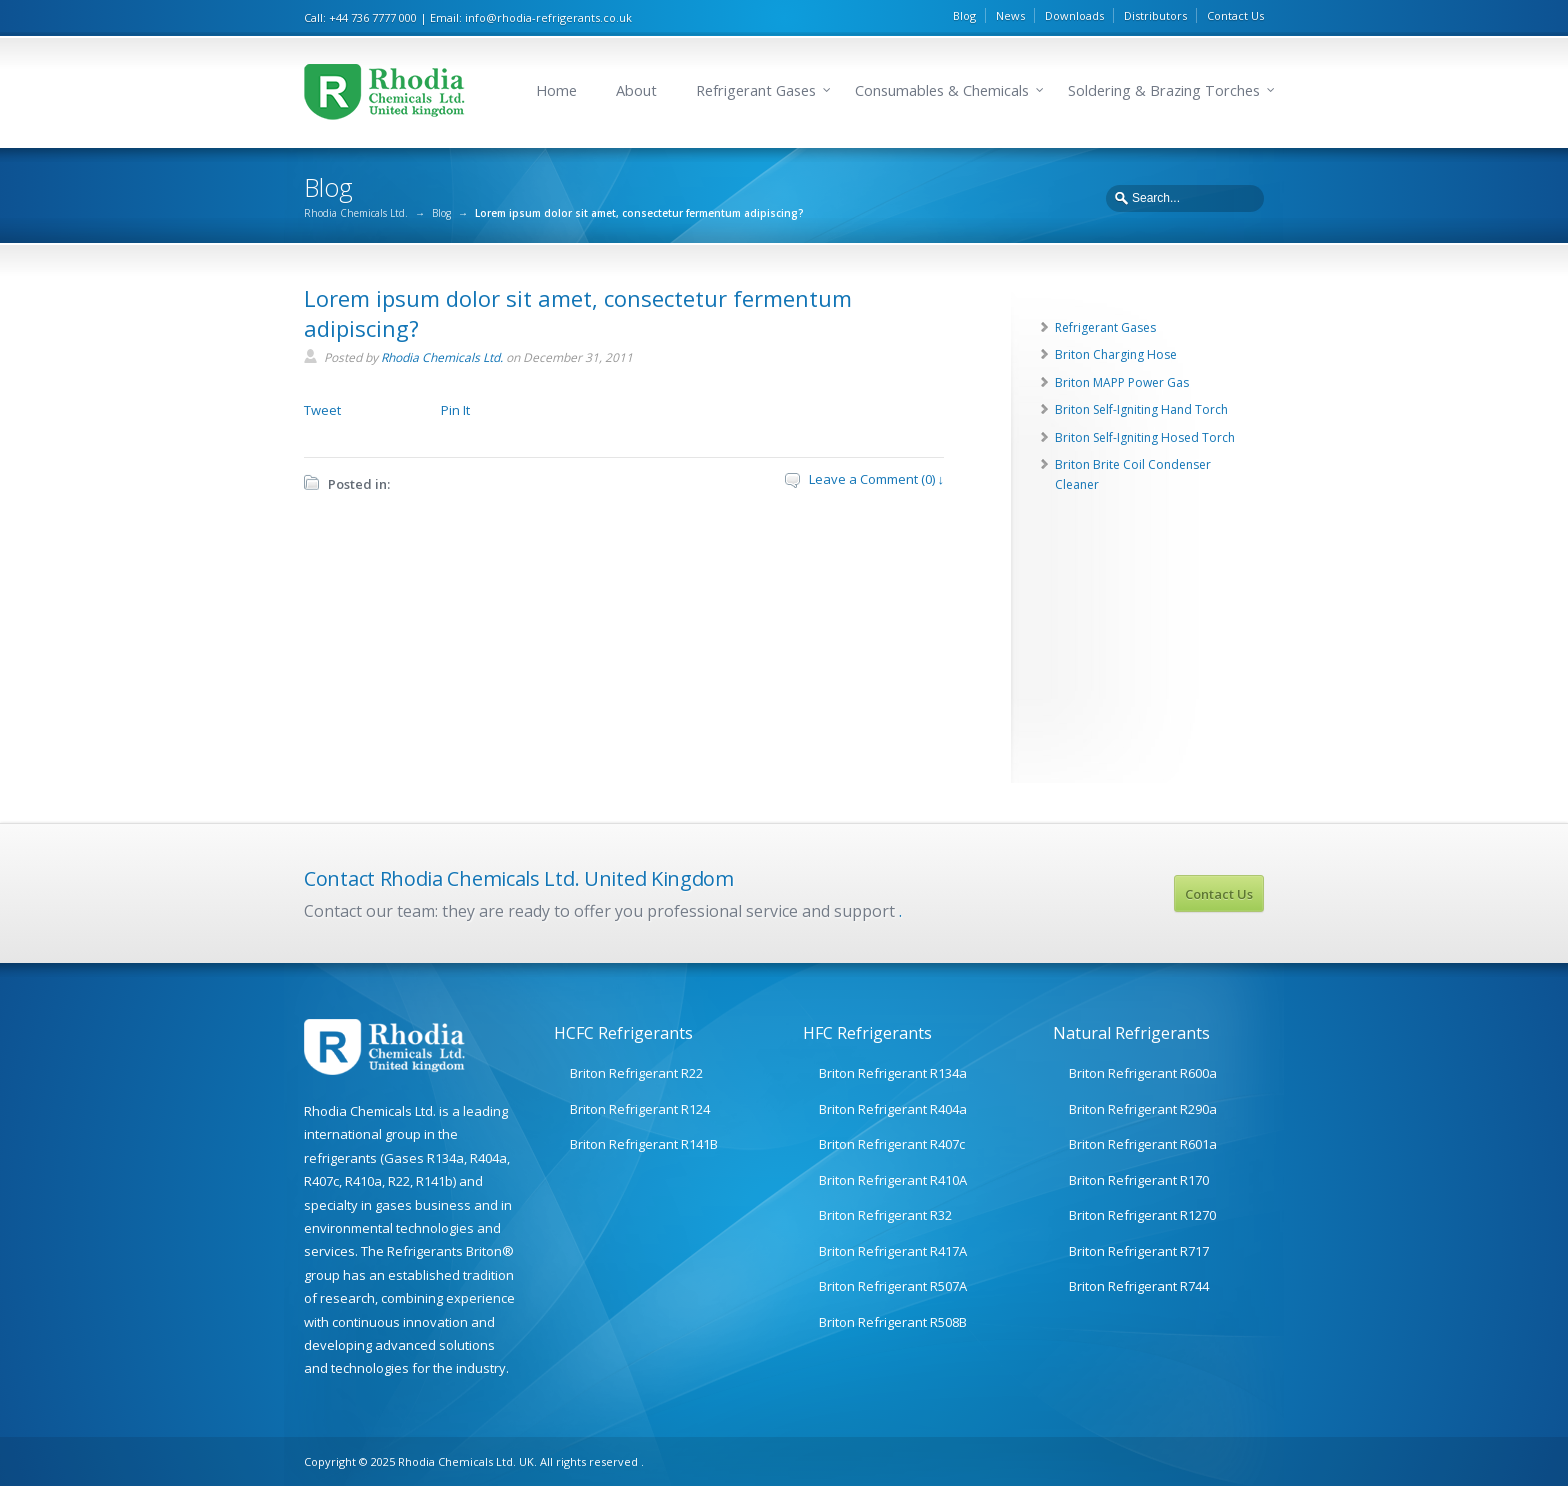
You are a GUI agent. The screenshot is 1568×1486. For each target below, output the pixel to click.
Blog (964, 15)
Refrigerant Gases (756, 90)
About (636, 90)
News (1010, 15)
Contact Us (1235, 15)
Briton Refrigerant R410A (893, 1180)
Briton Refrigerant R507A (893, 1286)
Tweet (322, 410)
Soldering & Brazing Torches (1164, 90)
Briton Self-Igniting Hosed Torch (1145, 437)
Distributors (1155, 15)
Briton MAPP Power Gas (1122, 382)
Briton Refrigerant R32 (885, 1215)
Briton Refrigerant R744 (1139, 1286)
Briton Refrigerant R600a (1143, 1073)
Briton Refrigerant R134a (893, 1073)
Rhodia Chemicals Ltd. (356, 213)
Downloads (1074, 15)
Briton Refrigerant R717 (1139, 1251)
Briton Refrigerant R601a (1143, 1144)
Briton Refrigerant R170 (1139, 1180)
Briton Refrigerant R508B (893, 1322)
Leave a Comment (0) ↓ (877, 479)
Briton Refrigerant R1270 (1142, 1215)
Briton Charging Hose (1116, 354)
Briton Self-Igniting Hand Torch (1141, 409)
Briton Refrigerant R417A (893, 1251)
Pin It (455, 410)
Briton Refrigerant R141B (644, 1144)
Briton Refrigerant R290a (1143, 1109)
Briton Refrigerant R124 (640, 1109)
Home (556, 90)
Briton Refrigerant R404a (893, 1109)
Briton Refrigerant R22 (636, 1073)
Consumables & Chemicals (942, 90)
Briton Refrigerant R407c (892, 1144)
